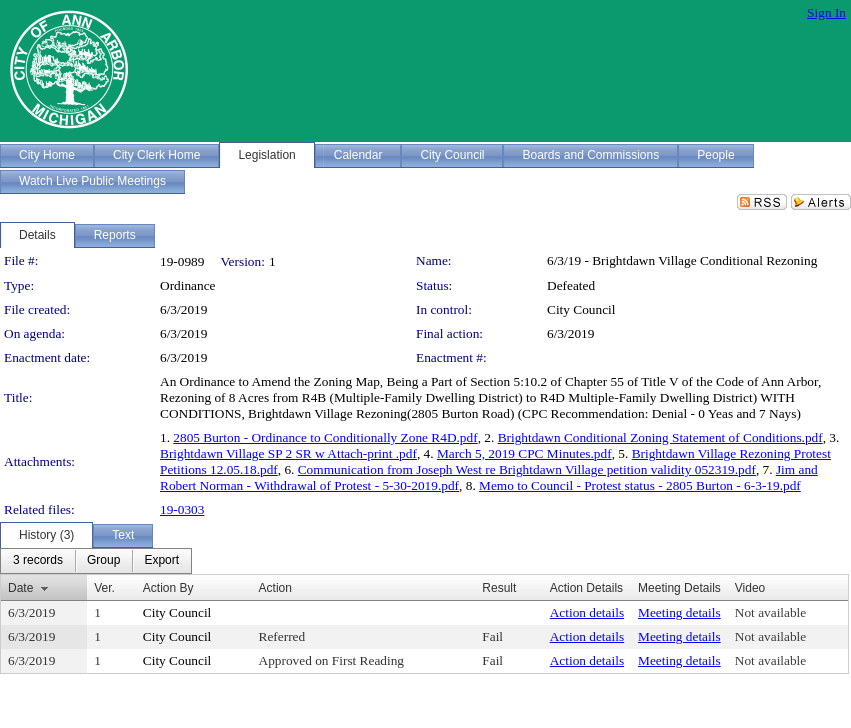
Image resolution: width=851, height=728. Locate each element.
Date (20, 588)
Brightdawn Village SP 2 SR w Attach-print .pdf (288, 453)
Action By (168, 588)
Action (275, 588)
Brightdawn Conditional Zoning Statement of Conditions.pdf (660, 437)
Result (499, 588)
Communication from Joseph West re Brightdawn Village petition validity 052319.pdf (527, 469)
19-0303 (182, 509)
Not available (770, 612)
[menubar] (96, 561)
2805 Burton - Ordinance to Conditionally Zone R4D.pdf (325, 437)
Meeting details (679, 612)
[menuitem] (38, 561)
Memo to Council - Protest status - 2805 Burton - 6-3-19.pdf (640, 485)
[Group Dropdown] (103, 561)
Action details (587, 612)
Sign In (826, 12)
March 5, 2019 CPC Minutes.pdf (524, 453)
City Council (581, 309)
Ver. (104, 588)
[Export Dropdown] (161, 561)
